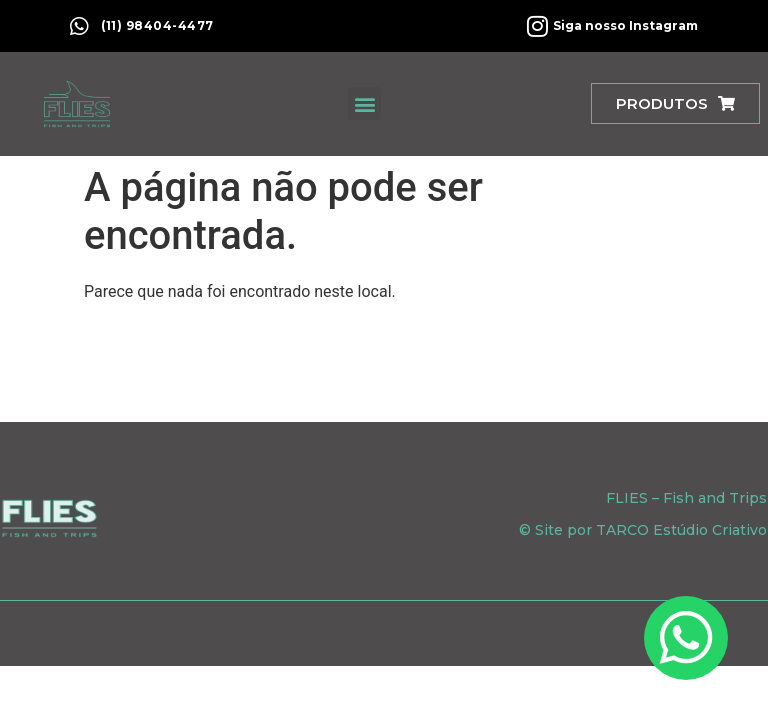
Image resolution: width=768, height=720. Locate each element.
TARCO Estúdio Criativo (681, 530)
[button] (364, 103)
